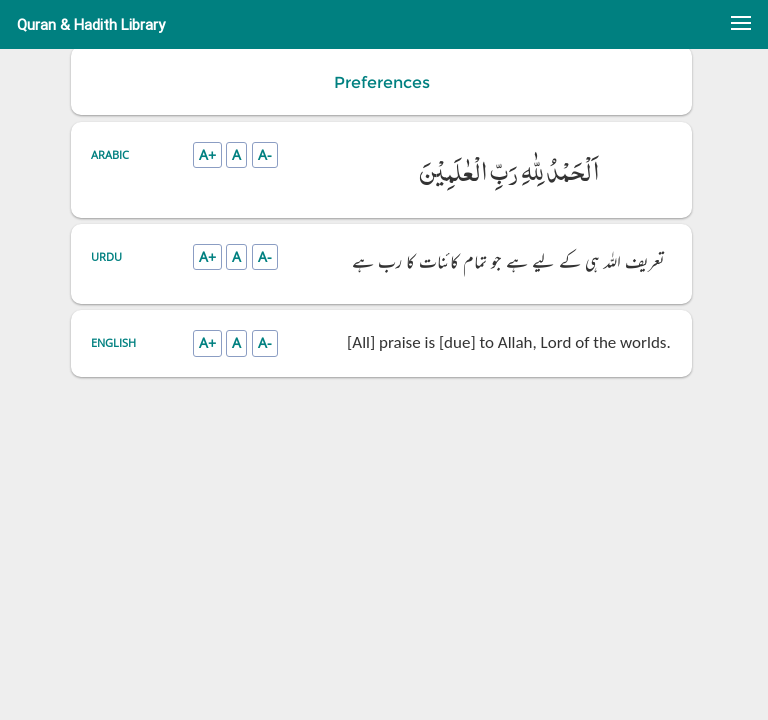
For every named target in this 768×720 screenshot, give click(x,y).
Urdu (106, 256)
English (113, 342)
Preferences (382, 82)
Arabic (110, 154)
